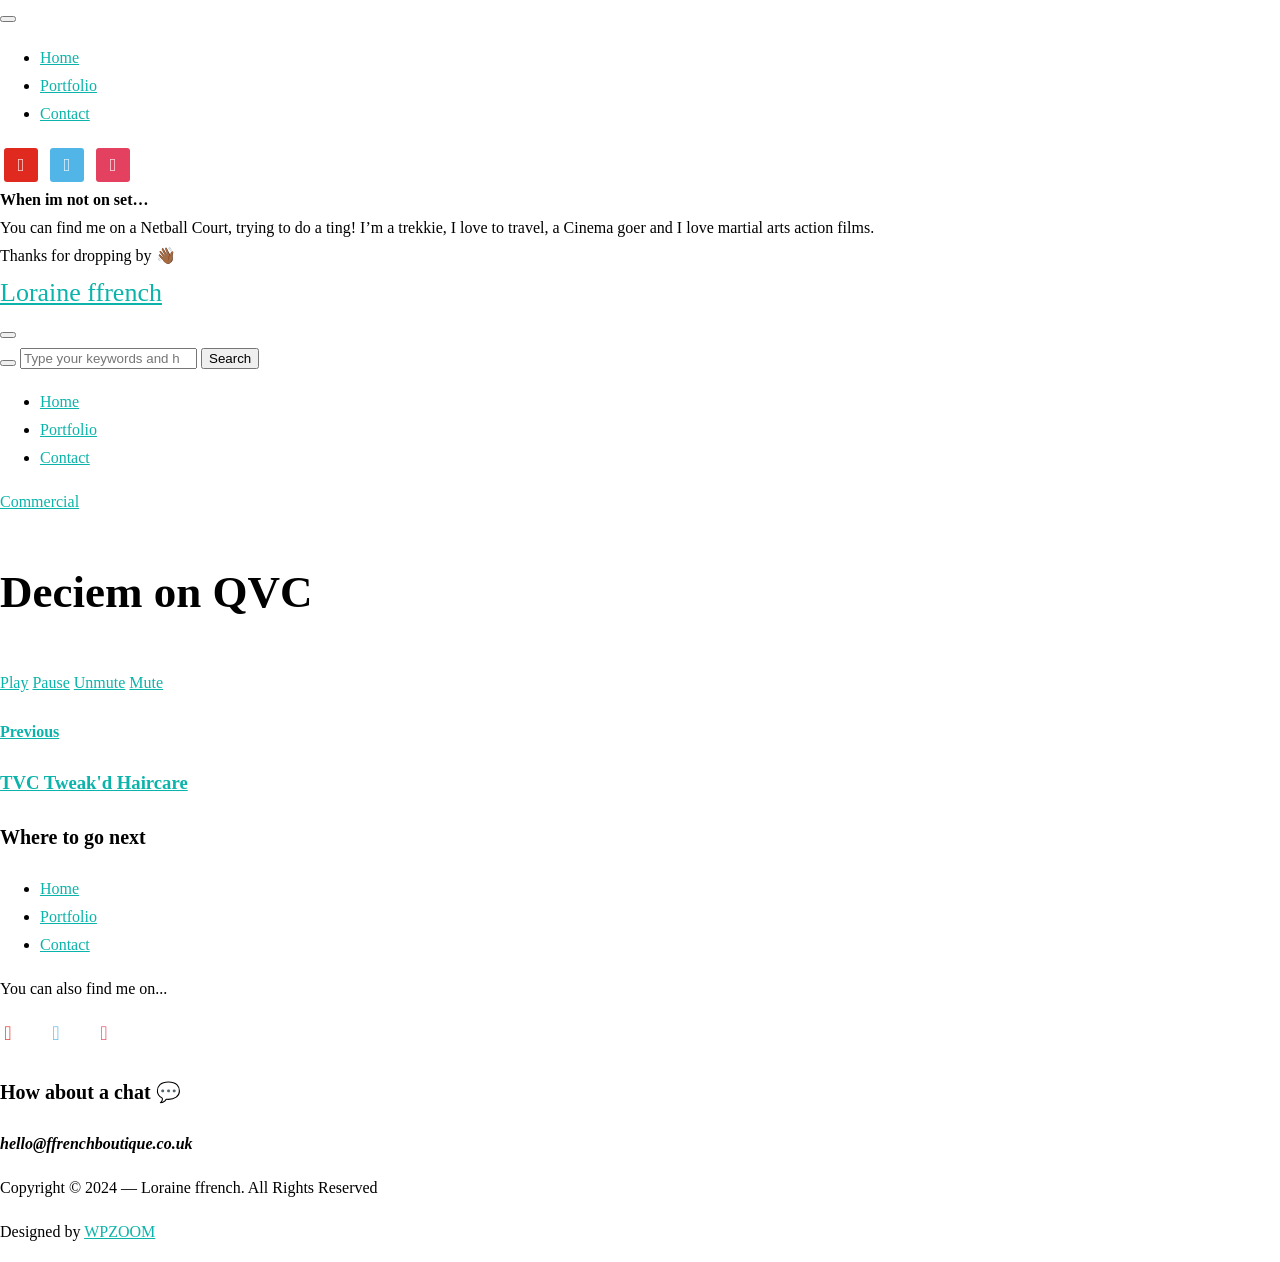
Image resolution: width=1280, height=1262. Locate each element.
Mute (146, 682)
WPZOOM (119, 1231)
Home (59, 57)
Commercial (39, 501)
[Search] (8, 363)
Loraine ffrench (81, 292)
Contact (65, 113)
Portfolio (68, 85)
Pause (50, 682)
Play (14, 682)
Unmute (100, 682)
